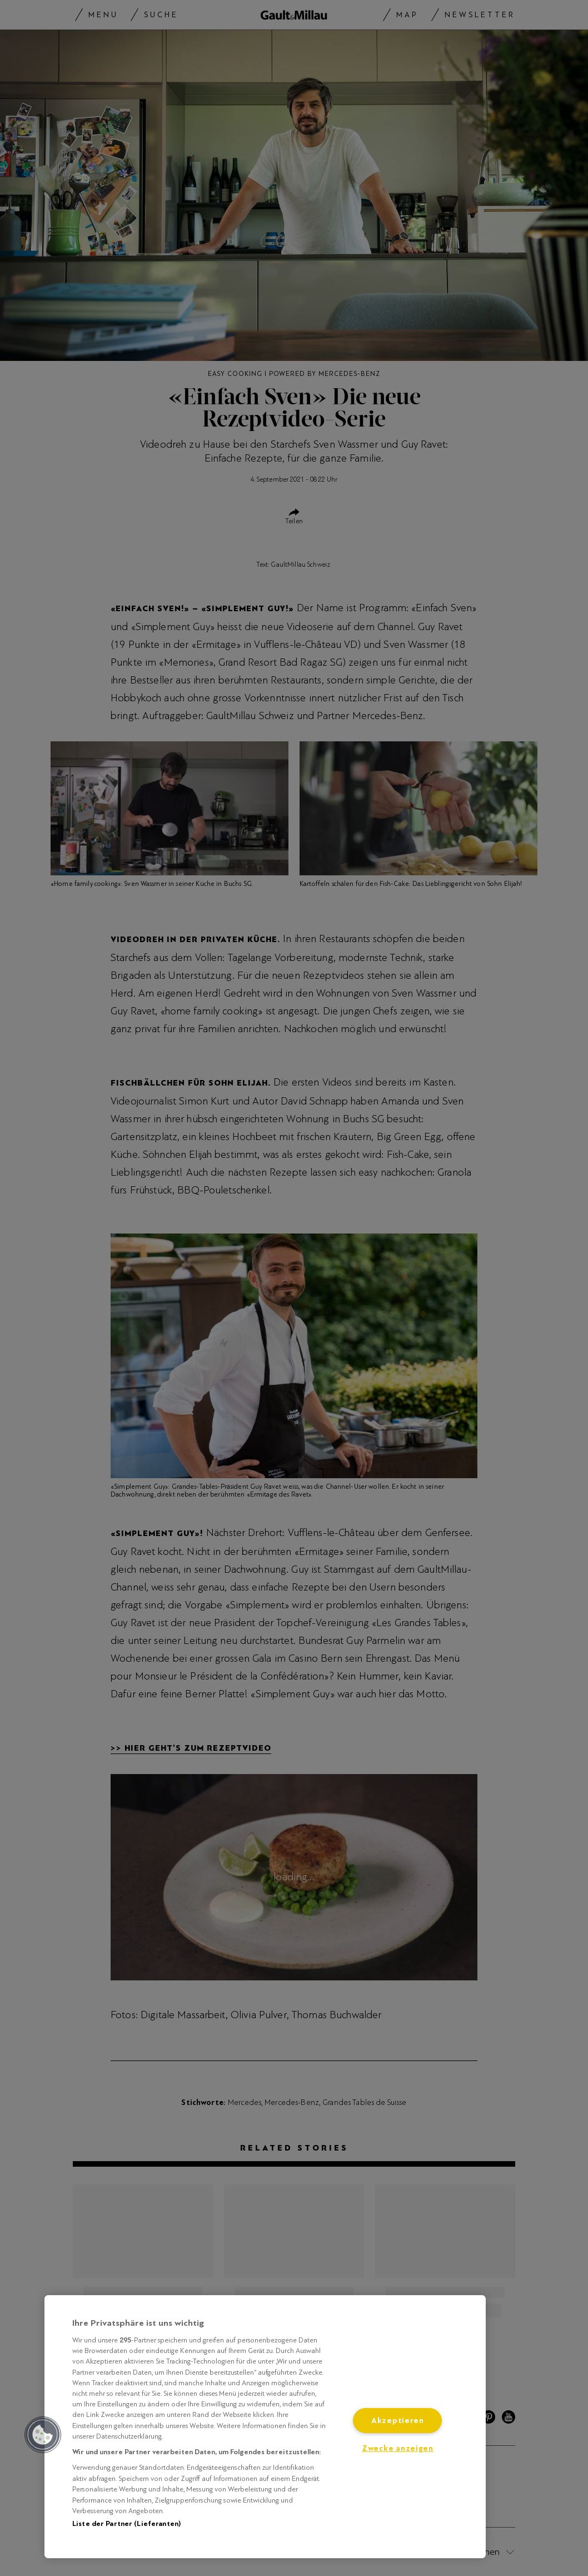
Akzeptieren (397, 2420)
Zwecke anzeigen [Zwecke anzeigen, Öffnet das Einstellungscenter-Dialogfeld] (397, 2448)
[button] (43, 2435)
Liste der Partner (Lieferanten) (126, 2523)
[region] (265, 2426)
